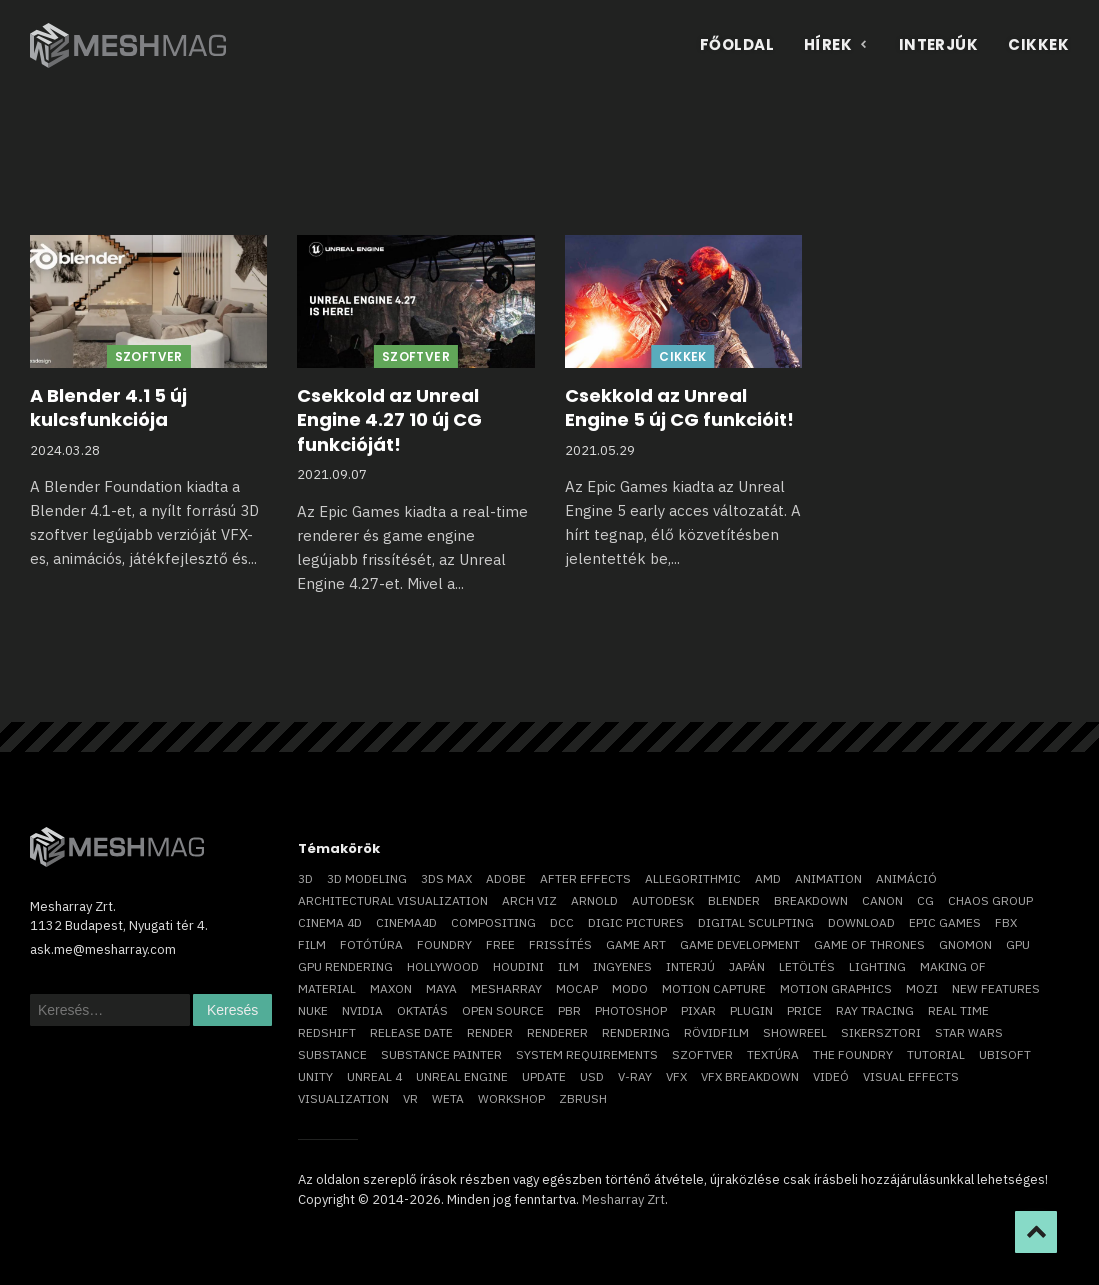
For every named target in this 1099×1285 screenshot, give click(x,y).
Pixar (698, 1010)
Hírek (836, 44)
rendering (636, 1032)
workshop (511, 1098)
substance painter (441, 1054)
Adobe (506, 878)
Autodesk (663, 900)
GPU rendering (345, 966)
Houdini (518, 966)
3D (305, 878)
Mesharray (506, 988)
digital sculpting (756, 922)
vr (410, 1098)
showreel (795, 1032)
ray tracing (875, 1010)
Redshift (327, 1032)
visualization (343, 1098)
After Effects (585, 878)
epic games (945, 922)
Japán (747, 966)
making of (953, 966)
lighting (877, 966)
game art (636, 944)
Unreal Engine (462, 1076)
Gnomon (965, 944)
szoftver (702, 1054)
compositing (493, 922)
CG (925, 900)
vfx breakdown (750, 1076)
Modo (630, 988)
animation (828, 878)
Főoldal (737, 44)
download (861, 922)
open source (503, 1010)
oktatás (422, 1010)
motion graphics (836, 988)
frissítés (560, 944)
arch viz (529, 900)
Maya (441, 988)
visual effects (911, 1076)
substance (332, 1054)
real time (958, 1010)
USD (592, 1076)
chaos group (990, 900)
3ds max (446, 878)
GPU (1018, 944)
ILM (568, 966)
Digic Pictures (636, 922)
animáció (906, 878)
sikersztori (881, 1032)
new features (996, 988)
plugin (751, 1010)
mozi (922, 988)
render (490, 1032)
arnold (594, 900)
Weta (448, 1098)
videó (831, 1076)
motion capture (714, 988)
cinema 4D (330, 922)
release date (411, 1032)
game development (740, 944)
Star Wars (969, 1032)
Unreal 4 (374, 1076)
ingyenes (622, 966)
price (804, 1010)
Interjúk (939, 44)
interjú (690, 966)
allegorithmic (693, 878)
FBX (1006, 922)
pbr (569, 1010)
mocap (577, 988)
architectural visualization (393, 900)
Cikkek (1038, 44)
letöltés (807, 966)
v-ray (635, 1076)
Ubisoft (1005, 1054)
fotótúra (371, 944)
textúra (773, 1054)
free (500, 944)
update (544, 1076)
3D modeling (367, 878)
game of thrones (869, 944)
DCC (562, 922)
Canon (882, 900)
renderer (557, 1032)
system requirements (587, 1054)
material (327, 988)
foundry (444, 944)
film (312, 944)
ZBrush (583, 1098)
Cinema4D (406, 922)
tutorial (936, 1054)
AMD (768, 878)
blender (734, 900)
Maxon (391, 988)
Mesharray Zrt (623, 1199)
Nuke (313, 1010)
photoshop (631, 1010)
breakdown (811, 900)
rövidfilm (716, 1032)
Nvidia (362, 1010)
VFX (676, 1076)
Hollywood (443, 966)
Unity (315, 1076)
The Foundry (853, 1054)
